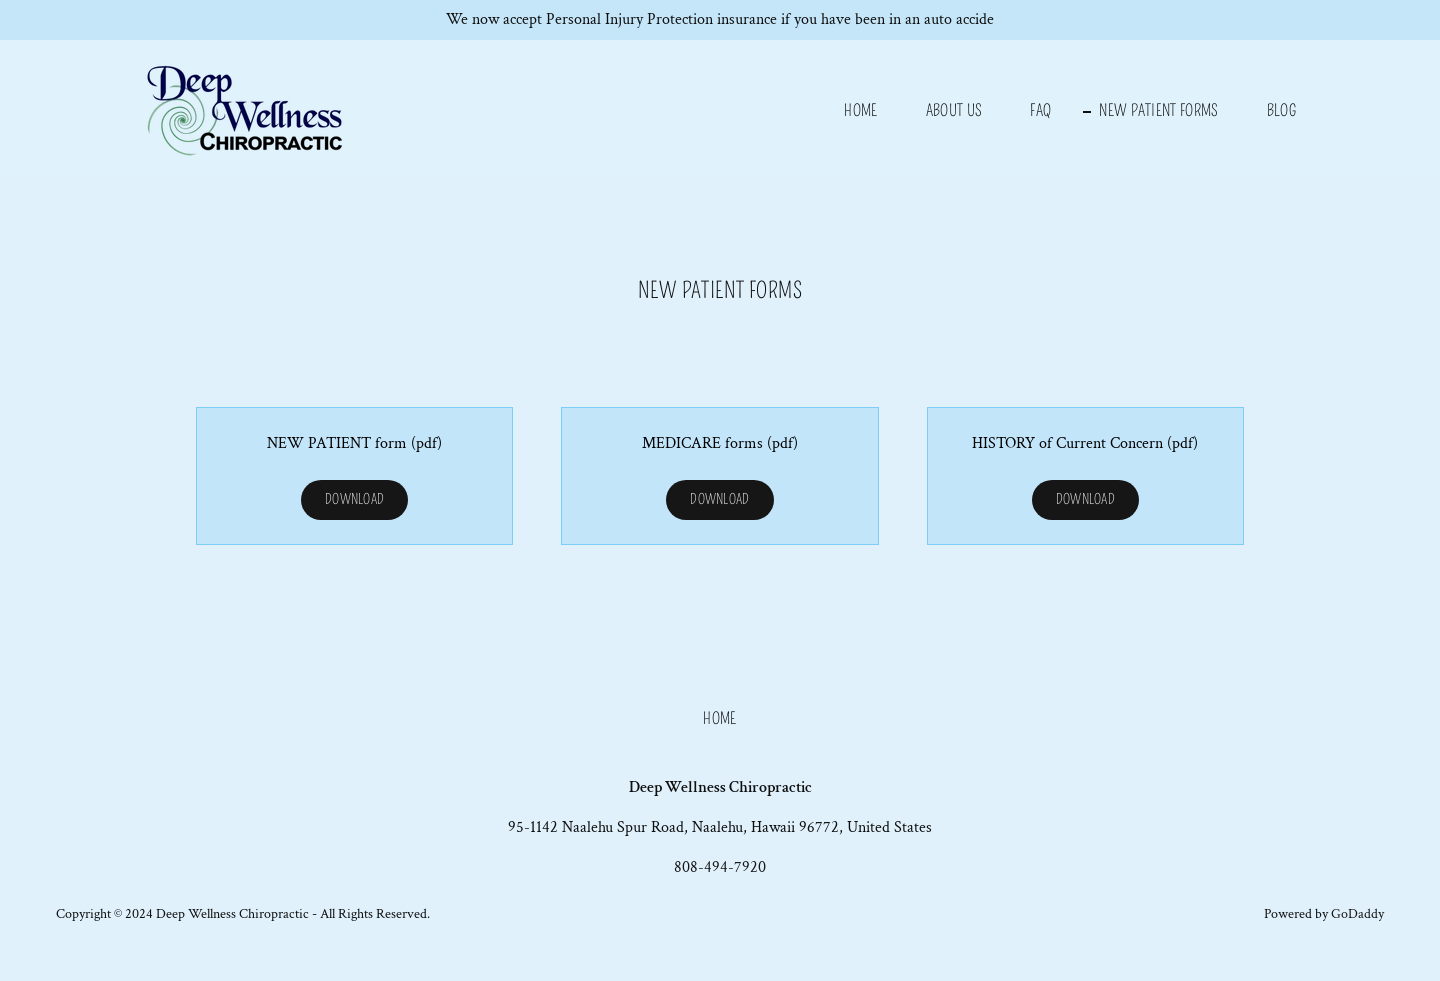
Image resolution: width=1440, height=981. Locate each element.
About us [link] (954, 110)
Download (354, 499)
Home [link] (860, 110)
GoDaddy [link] (1357, 914)
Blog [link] (1281, 110)
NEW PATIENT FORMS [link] (1158, 110)
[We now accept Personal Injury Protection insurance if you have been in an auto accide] (720, 20)
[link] (248, 106)
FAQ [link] (1040, 110)
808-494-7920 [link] (720, 867)
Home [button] (719, 718)
